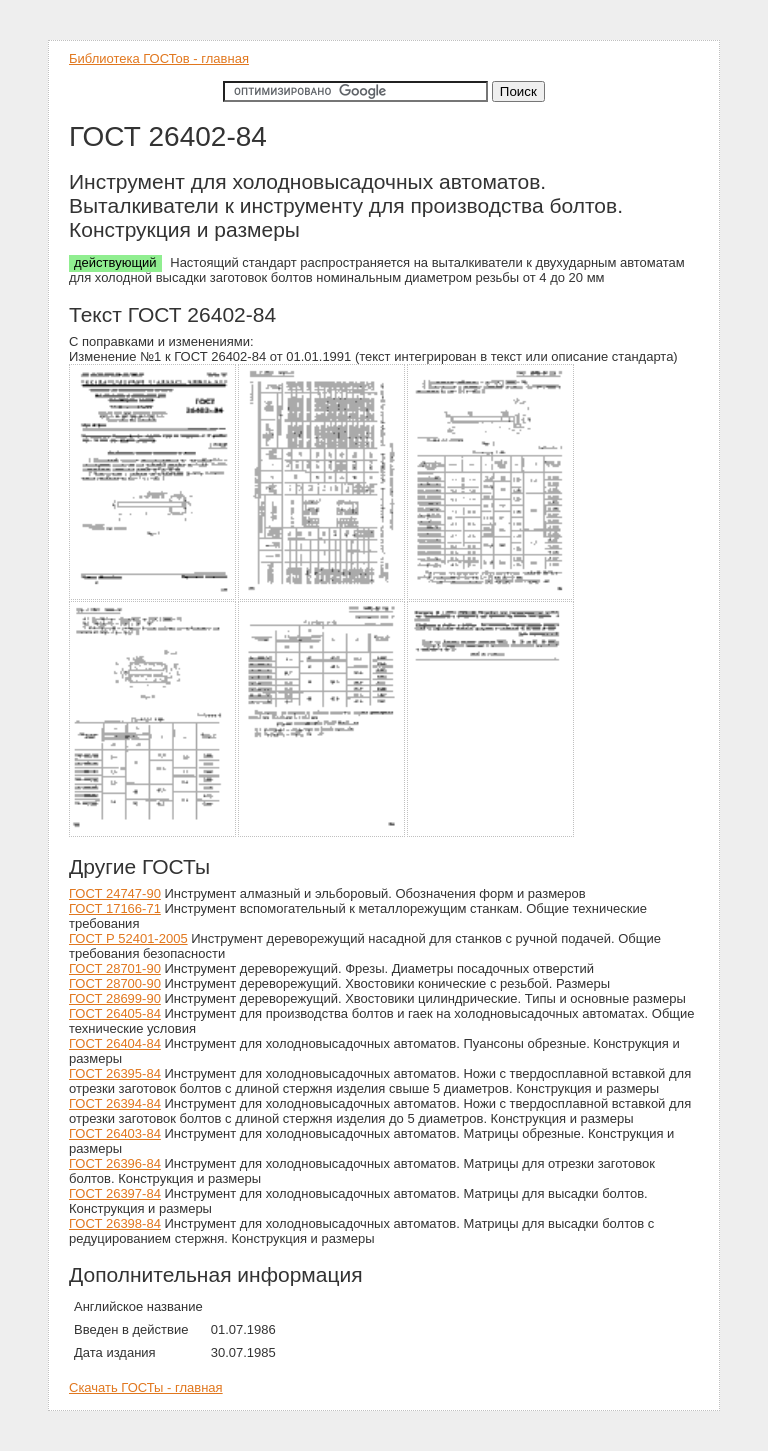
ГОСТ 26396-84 (115, 1163)
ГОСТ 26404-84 (115, 1043)
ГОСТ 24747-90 (115, 893)
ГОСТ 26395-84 (115, 1073)
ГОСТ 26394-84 (115, 1103)
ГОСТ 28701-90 (115, 968)
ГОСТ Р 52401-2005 (128, 938)
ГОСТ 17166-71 (115, 908)
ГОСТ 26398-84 (115, 1223)
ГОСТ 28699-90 (115, 998)
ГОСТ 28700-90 (115, 983)
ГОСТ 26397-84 (115, 1193)
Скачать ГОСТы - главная (146, 1387)
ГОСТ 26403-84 (115, 1133)
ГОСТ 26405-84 (115, 1013)
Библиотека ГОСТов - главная (159, 58)
